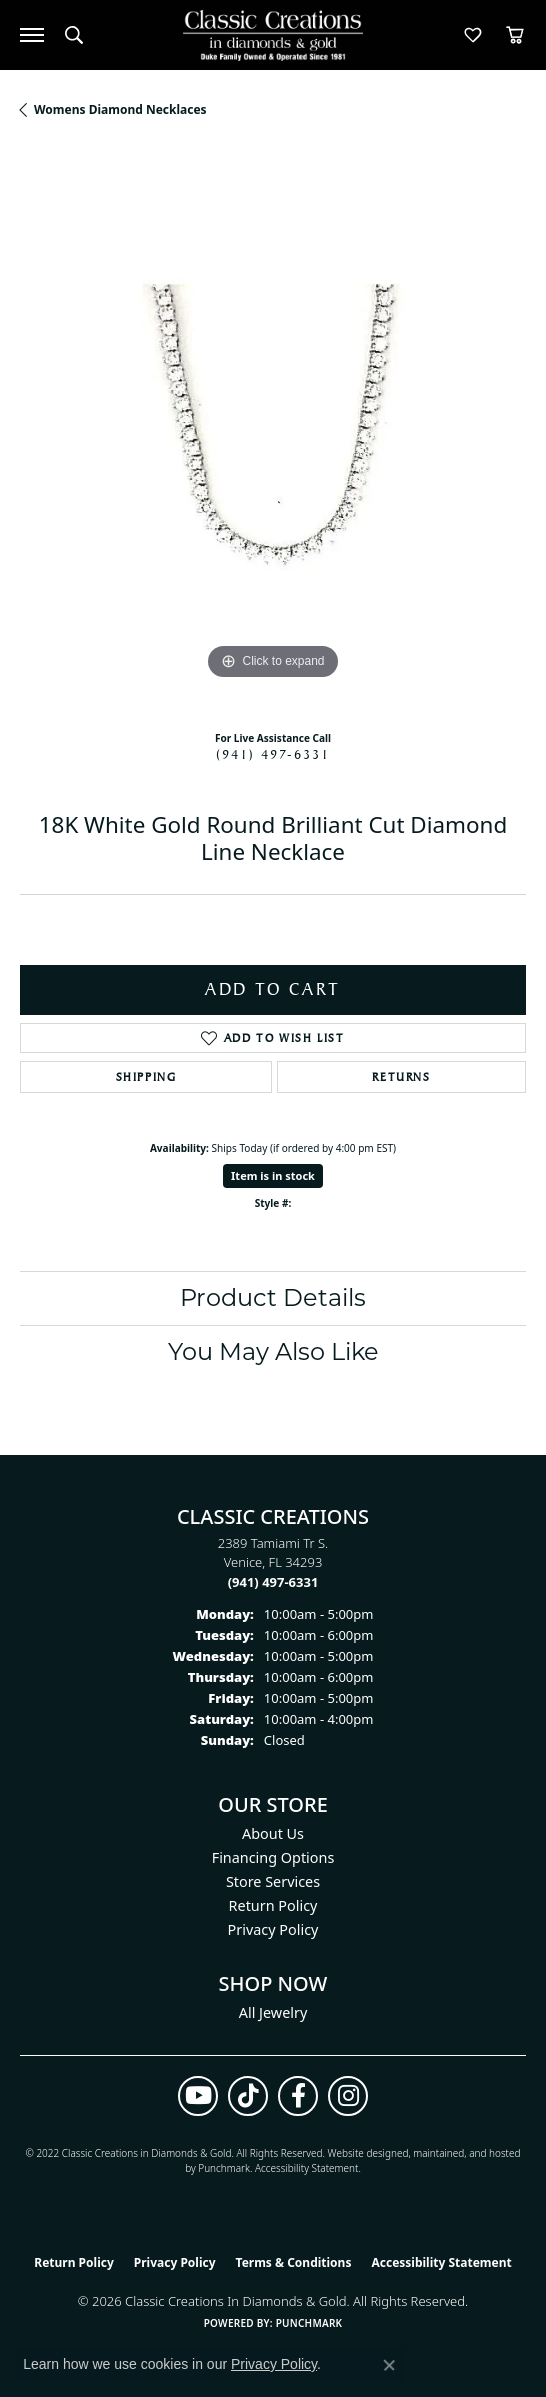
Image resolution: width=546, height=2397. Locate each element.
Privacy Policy (273, 1929)
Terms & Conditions (294, 2262)
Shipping (146, 1077)
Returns (401, 1077)
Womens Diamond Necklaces (120, 109)
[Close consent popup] (389, 2365)
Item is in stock (273, 1175)
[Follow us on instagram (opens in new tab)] (348, 2096)
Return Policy (273, 1905)
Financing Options (273, 1857)
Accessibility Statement (306, 2168)
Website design (362, 2153)
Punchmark (224, 2168)
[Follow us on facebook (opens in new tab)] (298, 2096)
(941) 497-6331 (273, 754)
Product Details (273, 1297)
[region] (273, 432)
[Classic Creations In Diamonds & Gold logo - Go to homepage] (273, 35)
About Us (273, 1833)
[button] (74, 35)
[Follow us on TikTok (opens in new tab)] (248, 2096)
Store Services (273, 1881)
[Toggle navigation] (32, 35)
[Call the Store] (273, 1582)
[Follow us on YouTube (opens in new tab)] (198, 2096)
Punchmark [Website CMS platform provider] (309, 2323)
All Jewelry (273, 2012)
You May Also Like (273, 1351)
